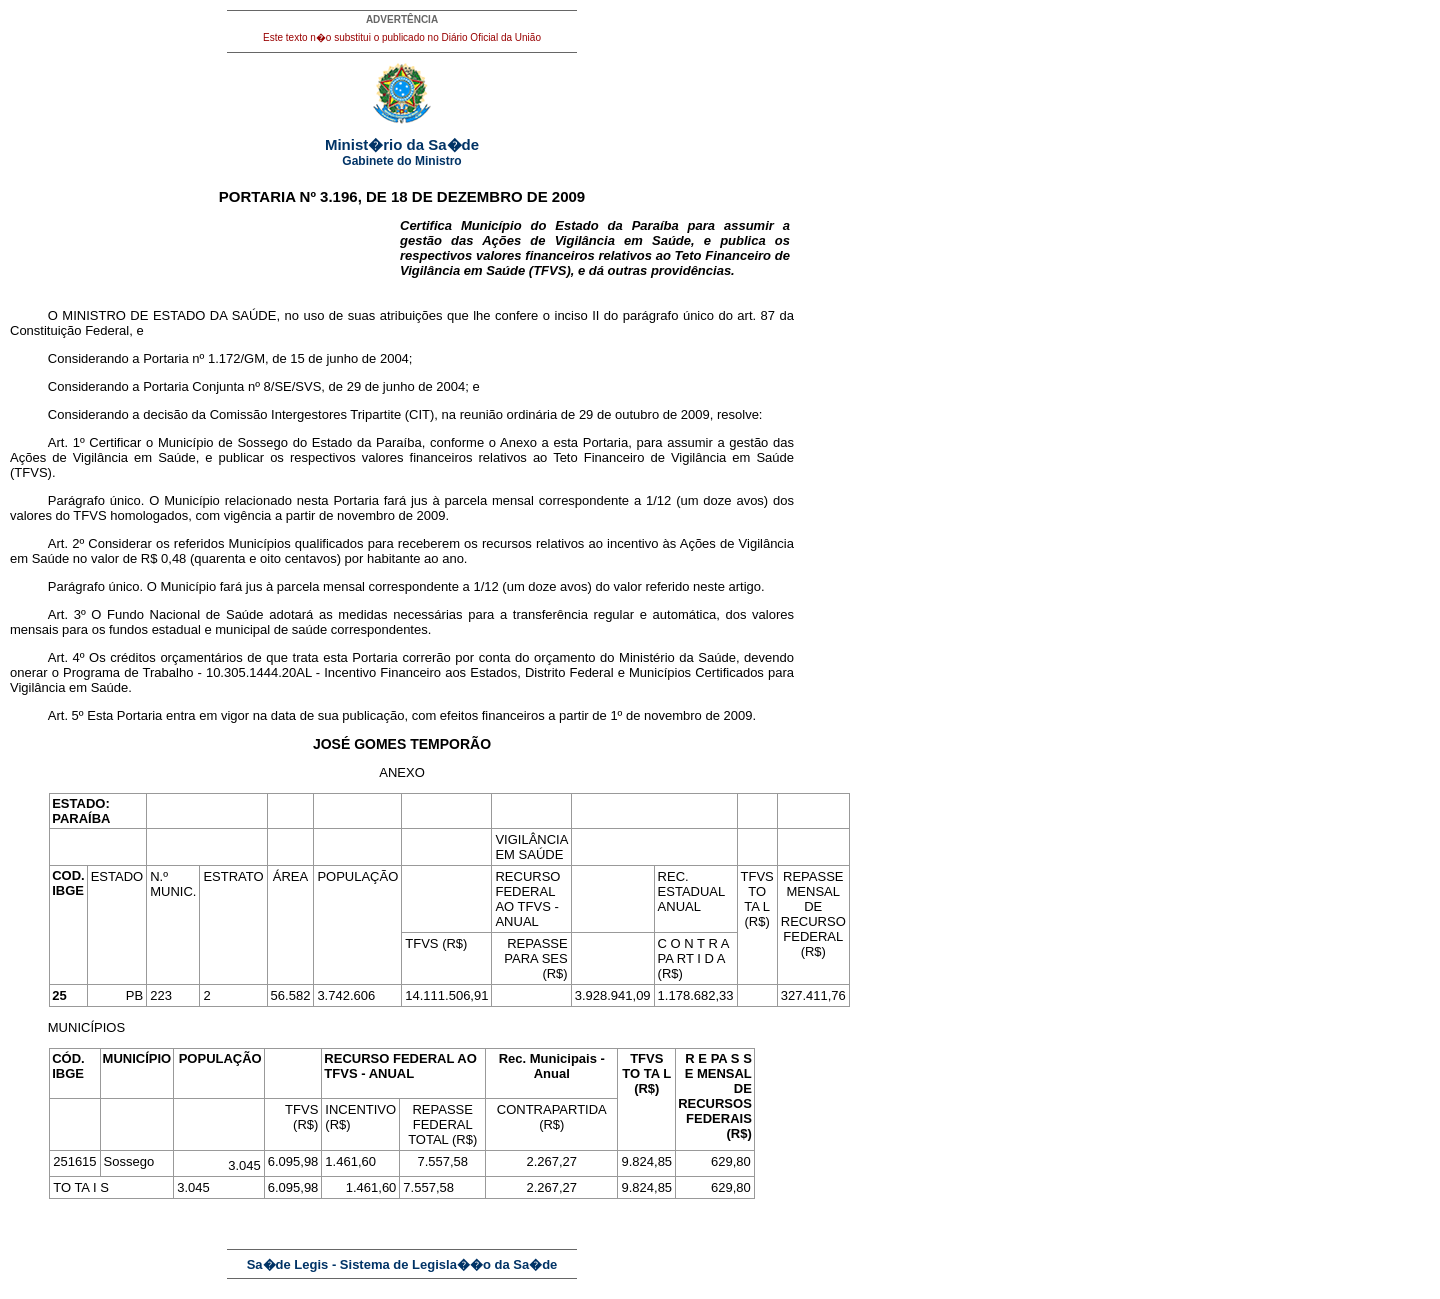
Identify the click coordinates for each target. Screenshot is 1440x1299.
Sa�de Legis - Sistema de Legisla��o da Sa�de (402, 1264)
